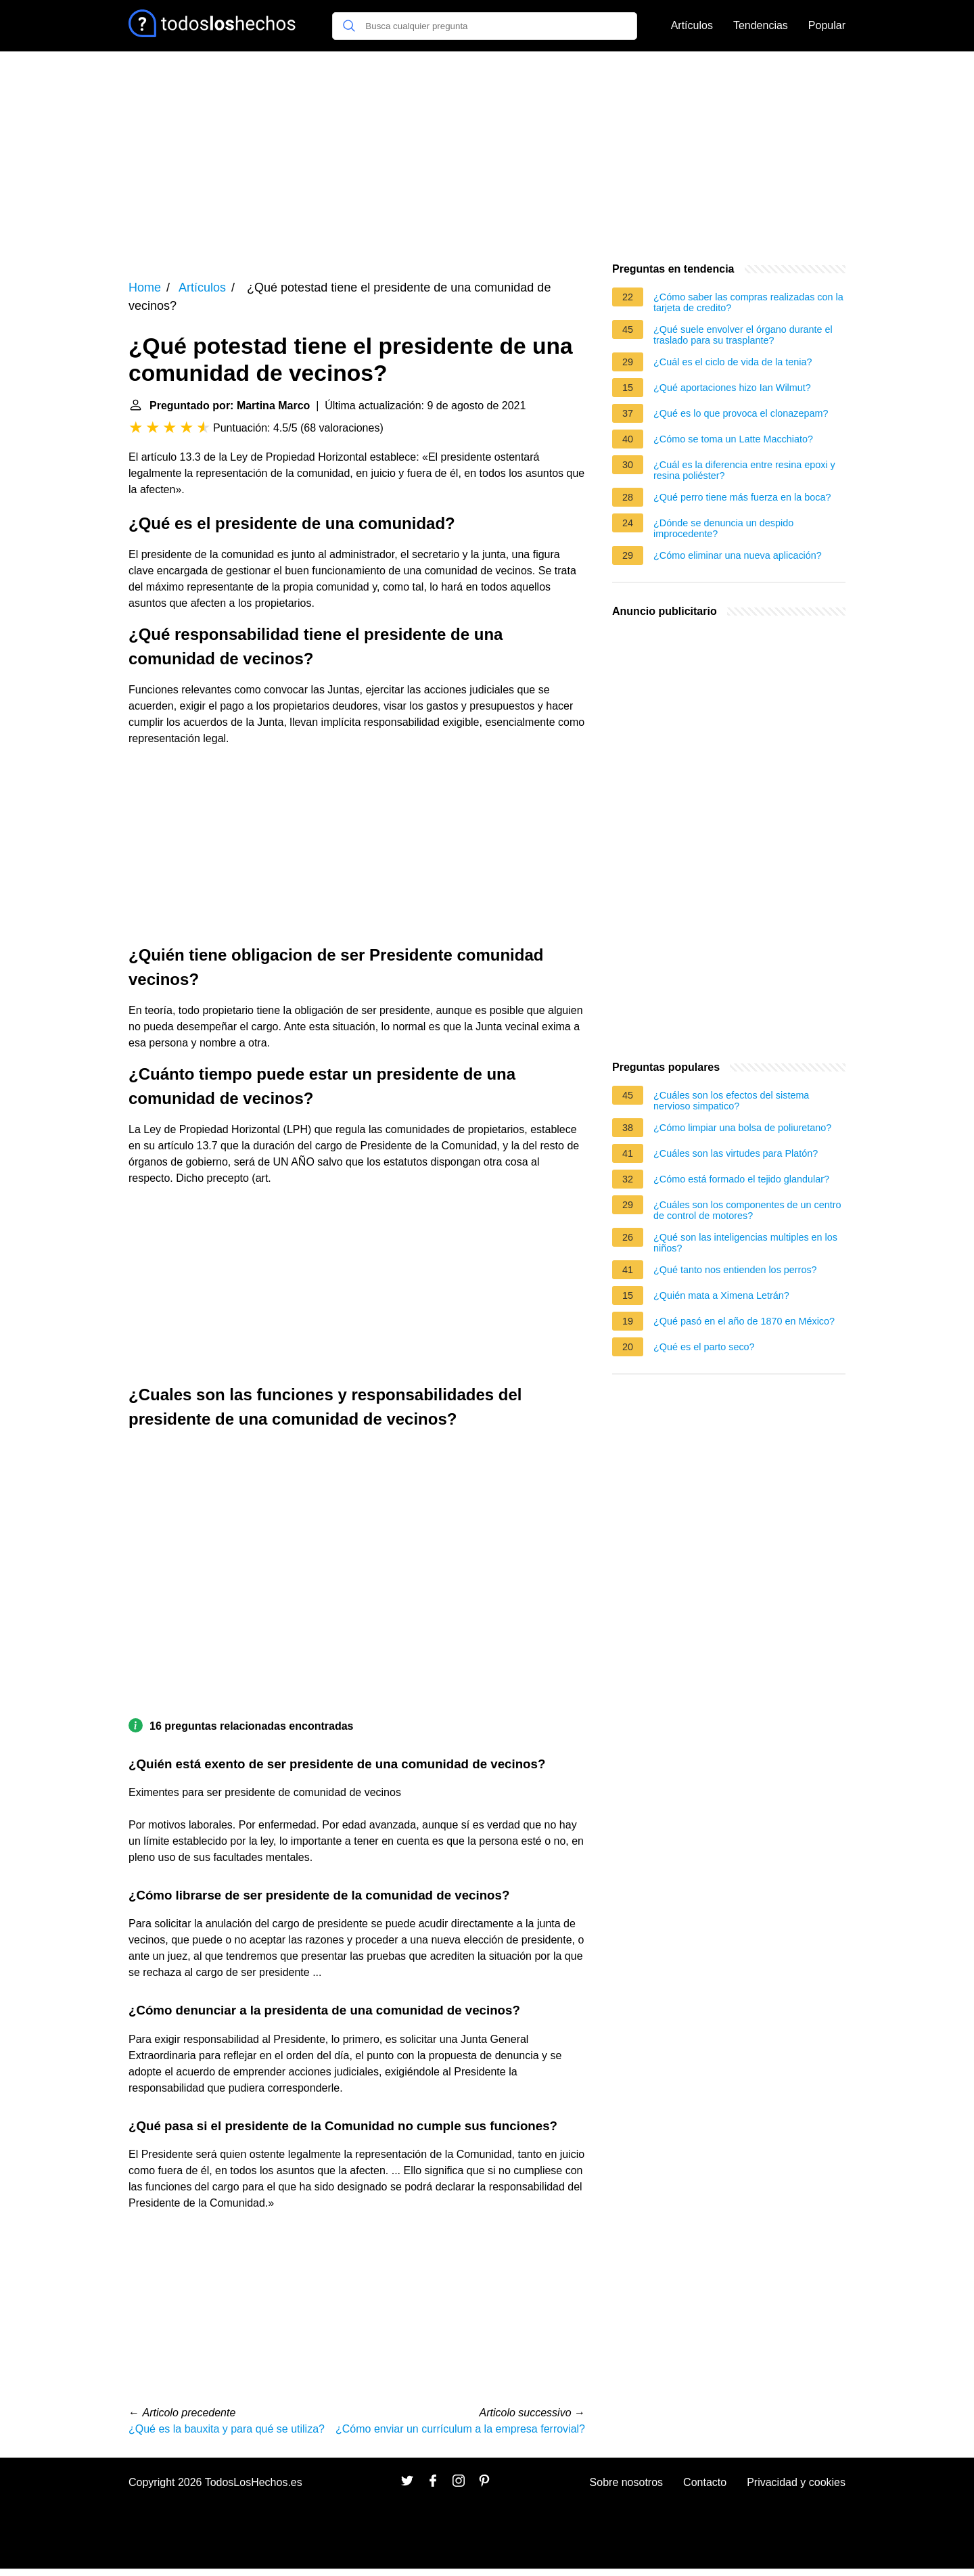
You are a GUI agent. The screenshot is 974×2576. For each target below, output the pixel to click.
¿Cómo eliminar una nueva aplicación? (737, 555)
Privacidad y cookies (796, 2482)
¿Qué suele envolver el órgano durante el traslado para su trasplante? (743, 335)
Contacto (704, 2482)
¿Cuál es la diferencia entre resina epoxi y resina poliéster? (744, 470)
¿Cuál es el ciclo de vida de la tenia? (732, 361)
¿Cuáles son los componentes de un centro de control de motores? (747, 1210)
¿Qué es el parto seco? (704, 1346)
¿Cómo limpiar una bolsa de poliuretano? (742, 1127)
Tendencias (760, 25)
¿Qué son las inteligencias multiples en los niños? (745, 1243)
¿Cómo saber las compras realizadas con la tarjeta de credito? (748, 302)
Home (145, 287)
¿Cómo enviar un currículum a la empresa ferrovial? (460, 2429)
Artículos (692, 25)
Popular (826, 25)
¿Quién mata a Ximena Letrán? (721, 1295)
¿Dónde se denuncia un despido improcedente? (723, 528)
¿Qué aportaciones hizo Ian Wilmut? (732, 387)
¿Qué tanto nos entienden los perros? (735, 1269)
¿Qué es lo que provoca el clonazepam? (740, 413)
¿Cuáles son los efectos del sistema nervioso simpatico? (731, 1100)
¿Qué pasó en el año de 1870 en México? (744, 1321)
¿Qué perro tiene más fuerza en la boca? (742, 497)
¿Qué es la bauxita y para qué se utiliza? (227, 2429)
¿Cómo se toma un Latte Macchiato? (733, 439)
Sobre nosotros (627, 2482)
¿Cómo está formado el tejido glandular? (741, 1179)
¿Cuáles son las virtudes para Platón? (735, 1153)
